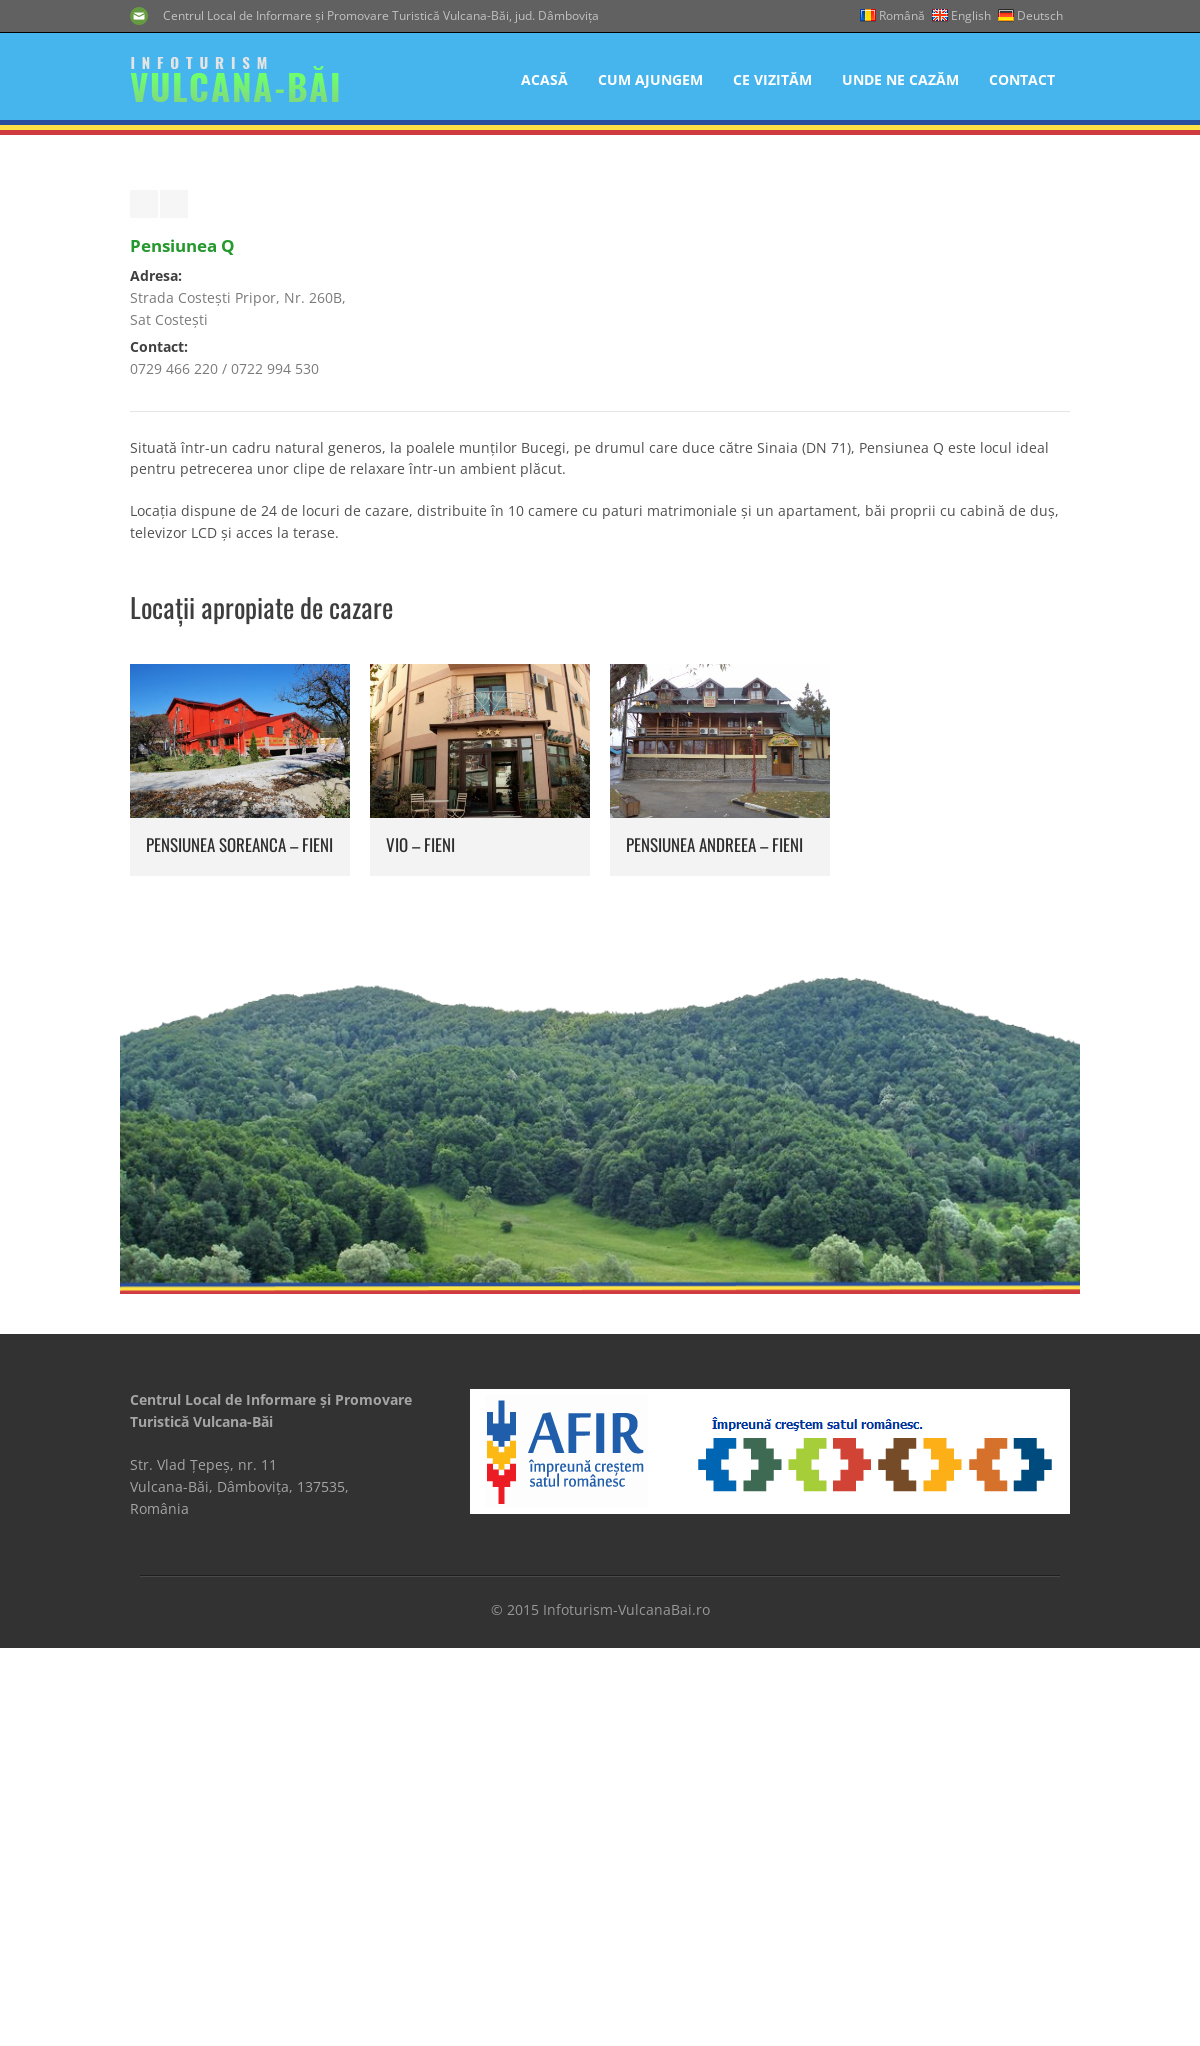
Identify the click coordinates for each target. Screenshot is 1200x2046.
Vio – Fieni (420, 1164)
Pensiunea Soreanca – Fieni (239, 1164)
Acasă (544, 79)
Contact (1022, 79)
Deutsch (1040, 15)
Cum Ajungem (650, 79)
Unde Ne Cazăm (900, 79)
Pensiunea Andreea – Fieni (714, 1164)
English (971, 15)
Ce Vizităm (772, 79)
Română (902, 15)
